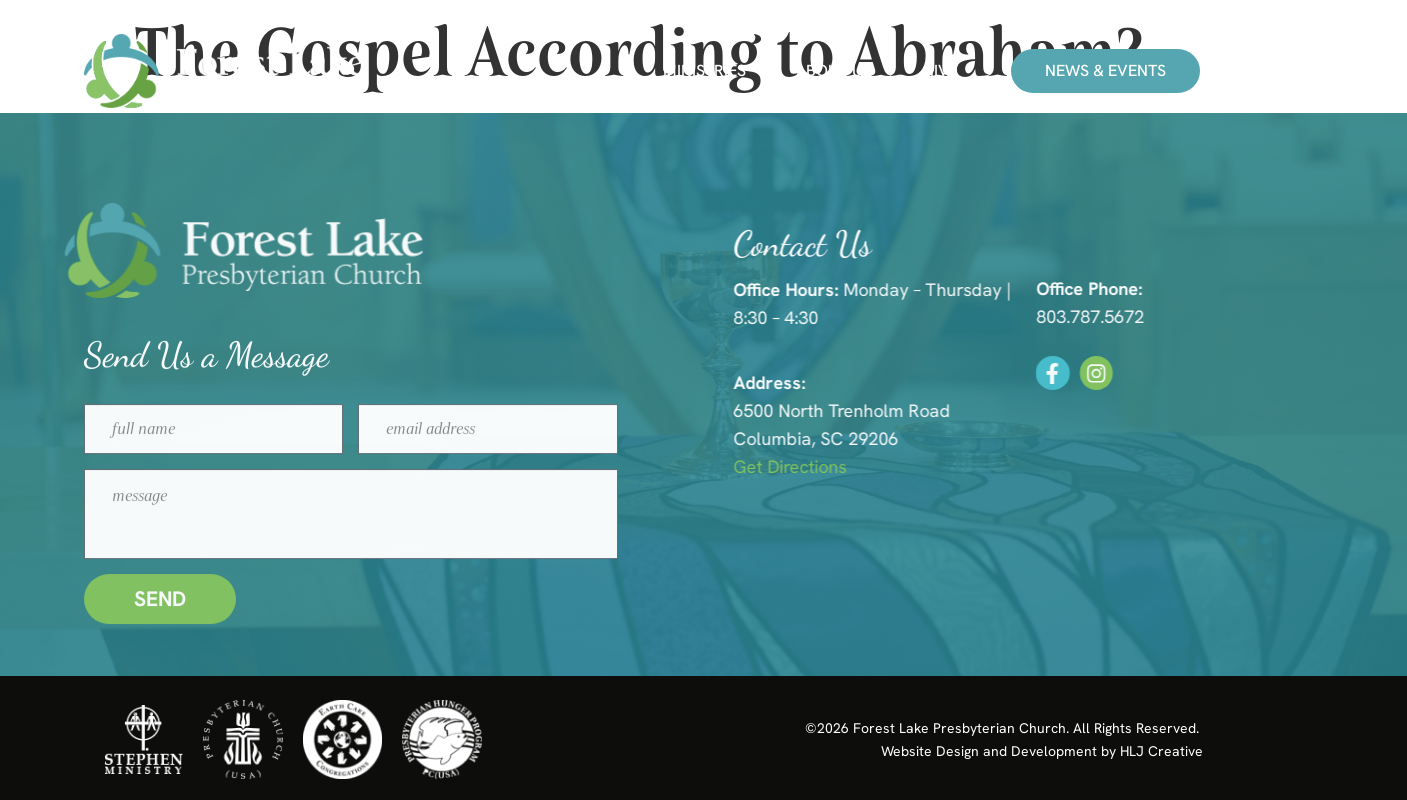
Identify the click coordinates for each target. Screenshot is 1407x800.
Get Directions (833, 466)
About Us (834, 71)
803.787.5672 (1129, 316)
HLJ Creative (1161, 751)
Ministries (704, 71)
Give (940, 71)
